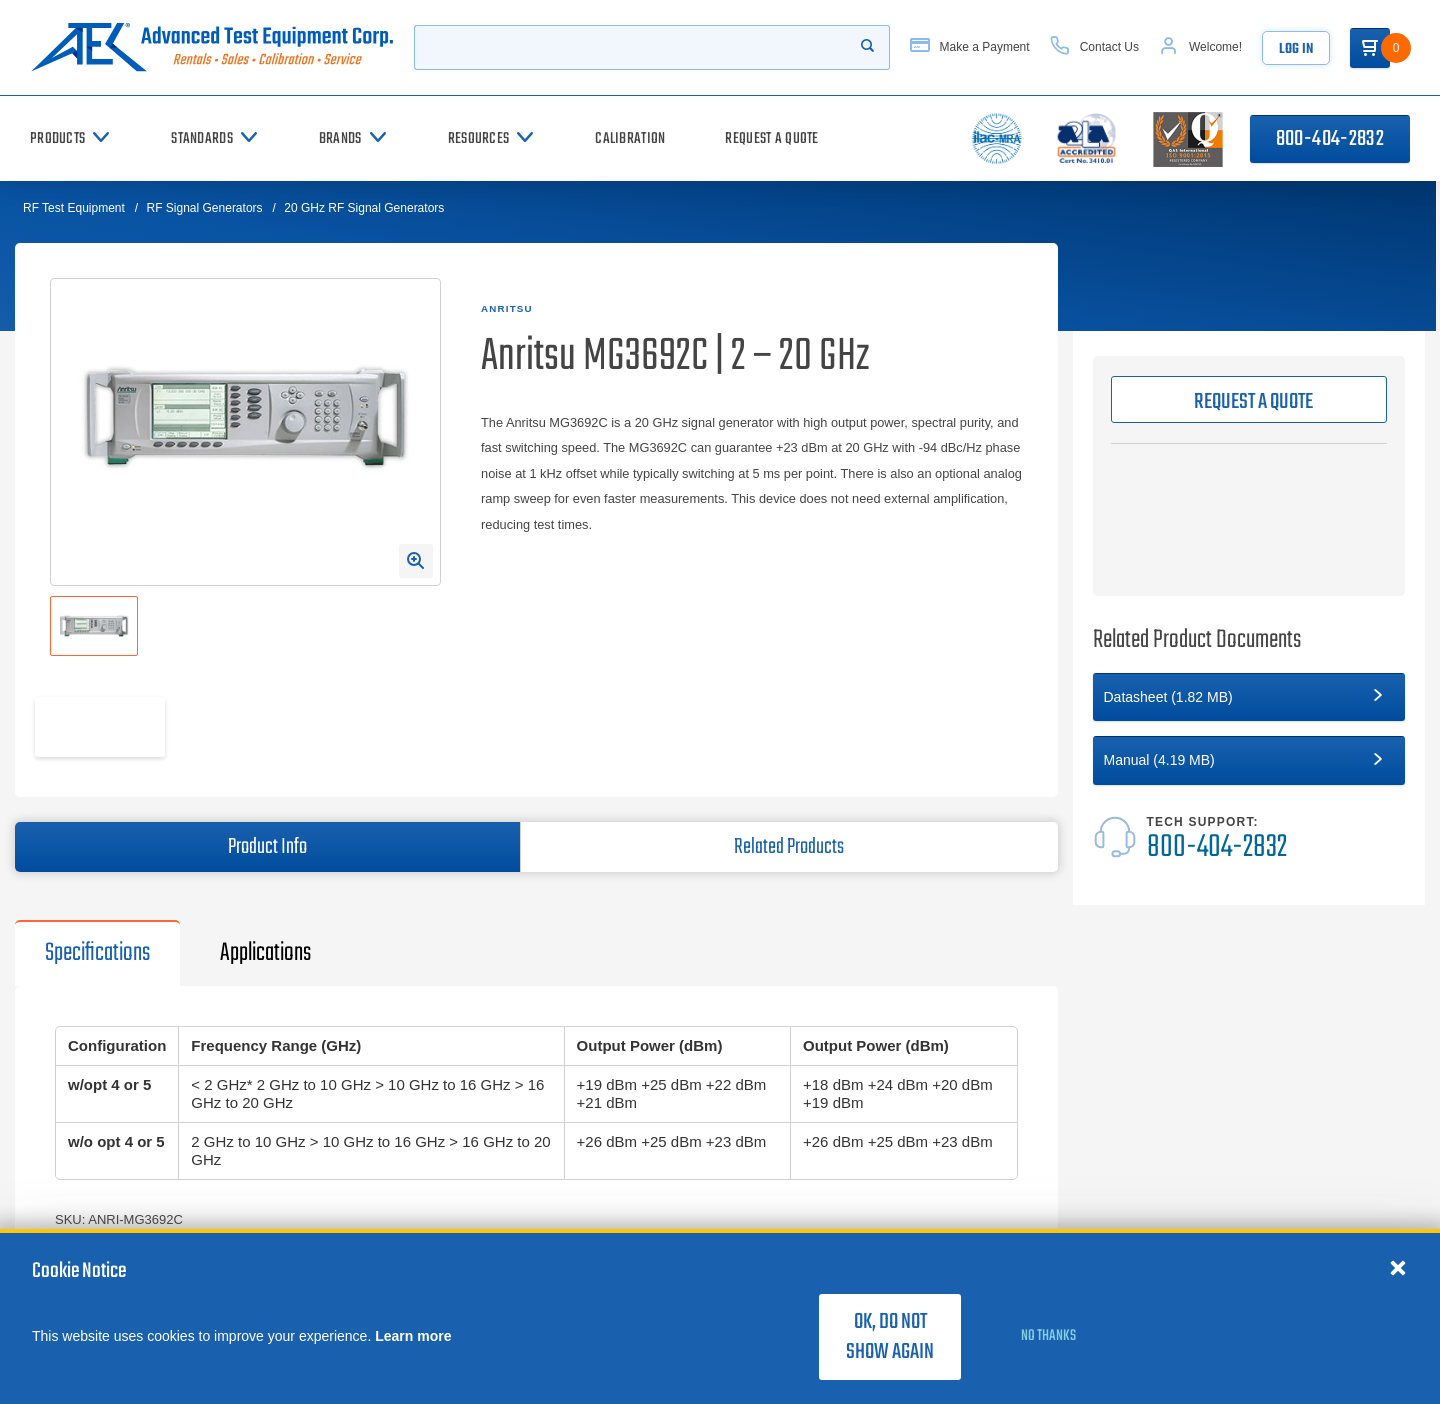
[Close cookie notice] (1398, 1267)
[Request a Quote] (771, 138)
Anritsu (507, 308)
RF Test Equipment (74, 208)
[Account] (1200, 47)
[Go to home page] (212, 47)
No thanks (1048, 1336)
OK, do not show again (890, 1337)
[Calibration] (630, 138)
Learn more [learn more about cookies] (413, 1336)
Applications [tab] (265, 953)
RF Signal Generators (205, 208)
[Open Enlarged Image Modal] (416, 561)
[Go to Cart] (1370, 48)
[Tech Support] (1249, 839)
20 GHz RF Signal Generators (364, 208)
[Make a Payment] (970, 47)
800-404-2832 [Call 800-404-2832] (1330, 139)
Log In (1296, 49)
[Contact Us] (1094, 47)
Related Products (789, 847)
